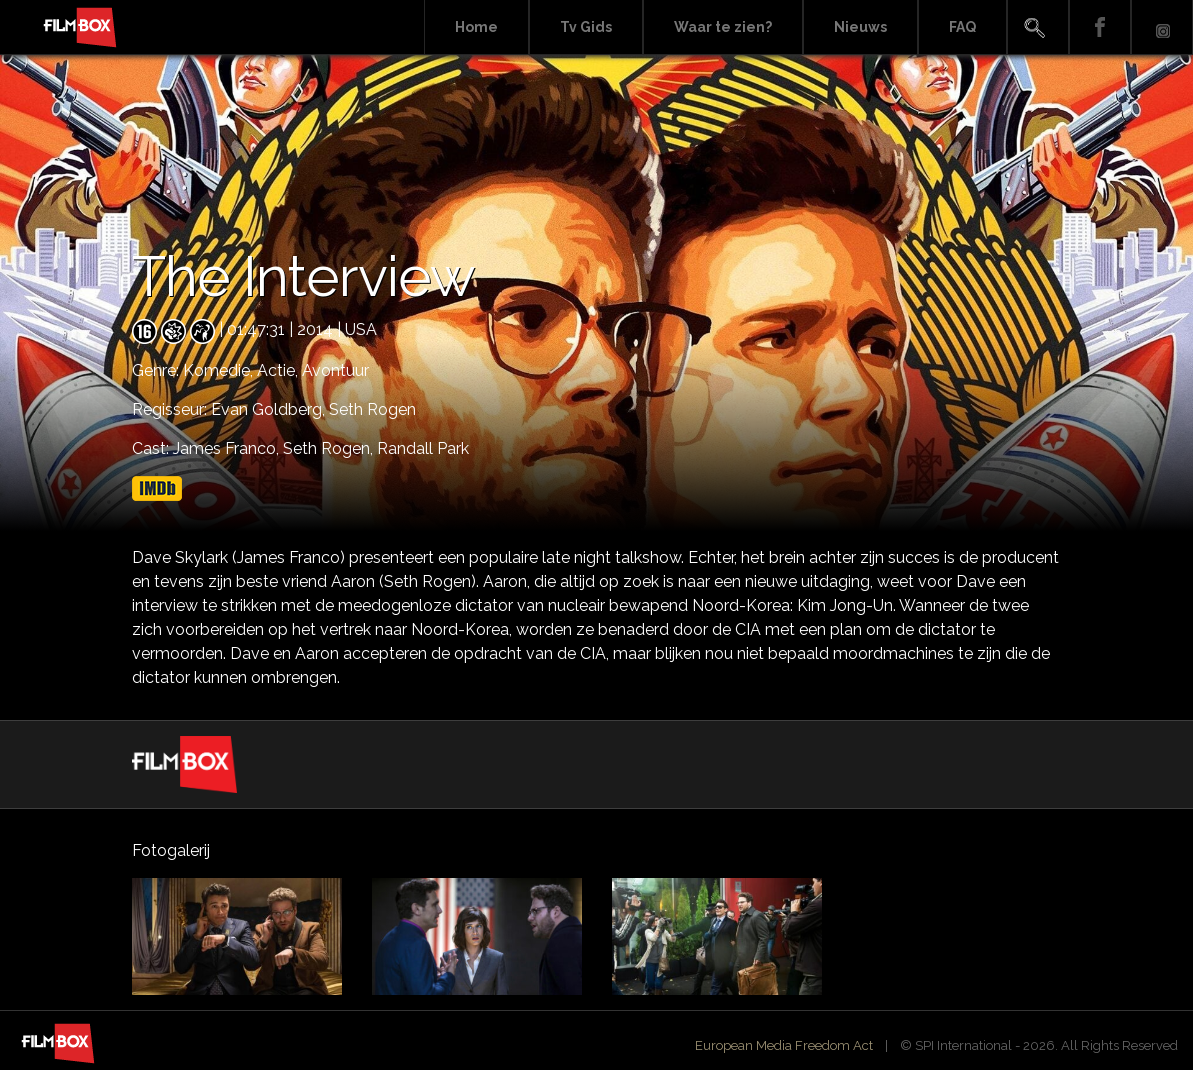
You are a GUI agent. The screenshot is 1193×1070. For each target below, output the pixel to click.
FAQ (962, 27)
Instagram (1162, 27)
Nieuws (860, 27)
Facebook (1100, 27)
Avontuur (335, 370)
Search (1038, 27)
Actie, (279, 370)
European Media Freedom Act (784, 1045)
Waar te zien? (723, 27)
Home (476, 27)
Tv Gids (586, 27)
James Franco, (228, 448)
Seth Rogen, (330, 448)
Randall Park (423, 448)
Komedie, (220, 370)
